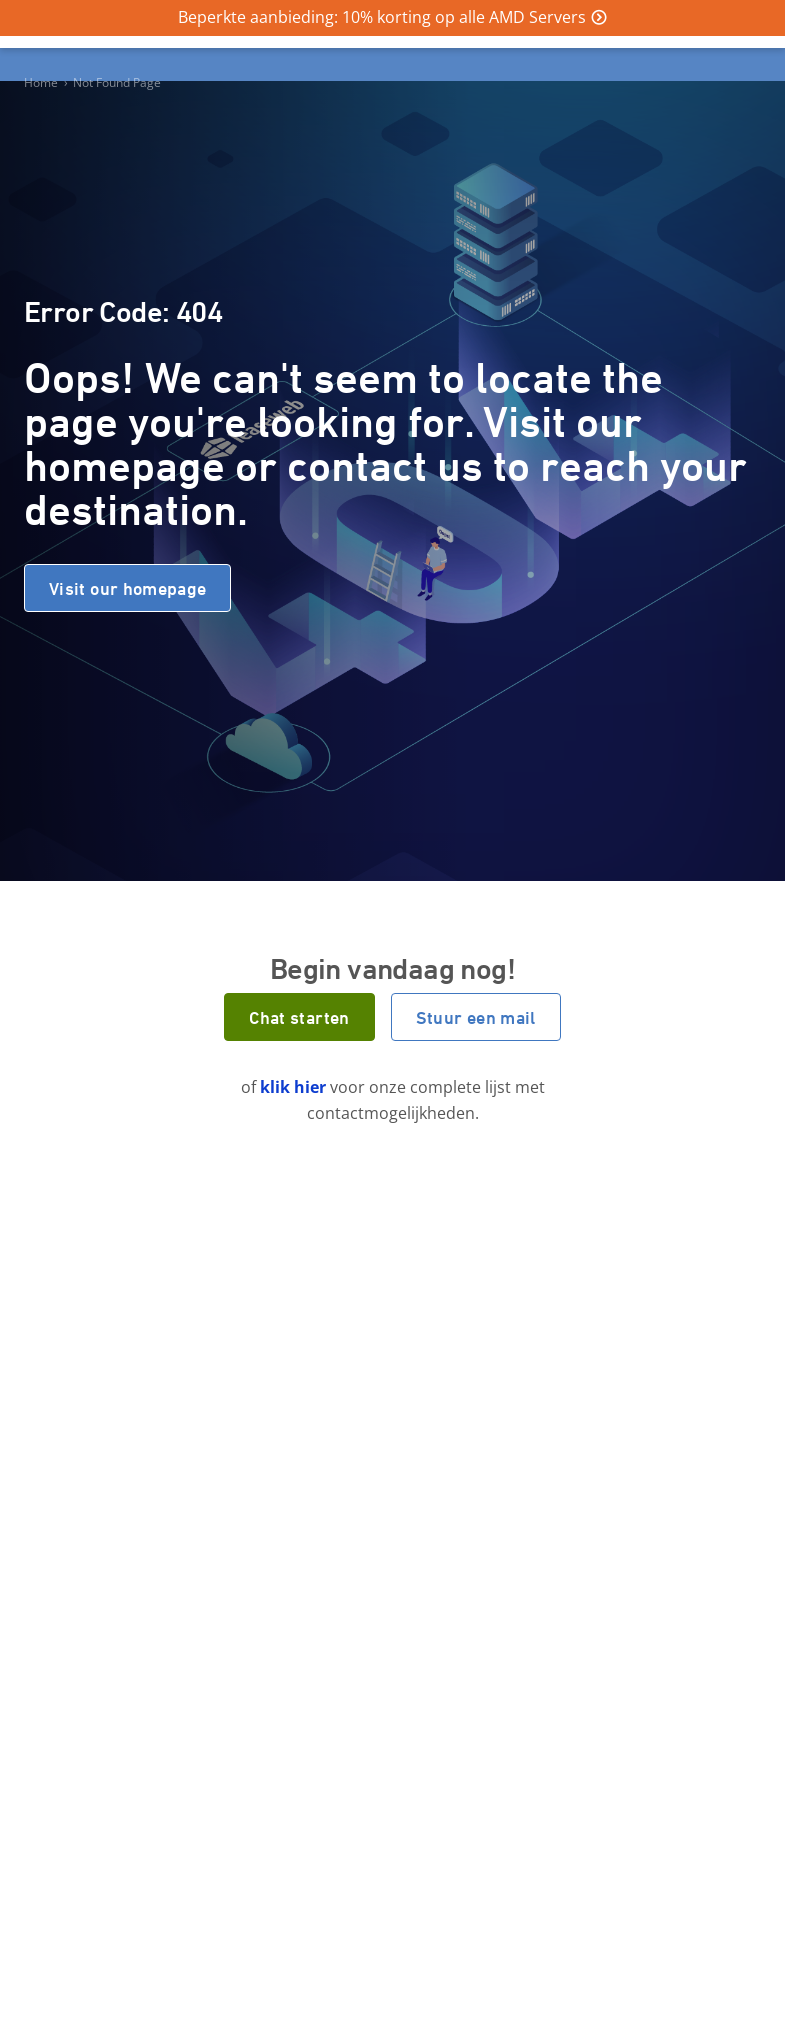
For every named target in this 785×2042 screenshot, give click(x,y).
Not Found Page (117, 82)
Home (41, 82)
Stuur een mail (476, 1017)
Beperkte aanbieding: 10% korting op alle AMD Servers (382, 17)
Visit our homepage (127, 588)
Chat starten (299, 1017)
